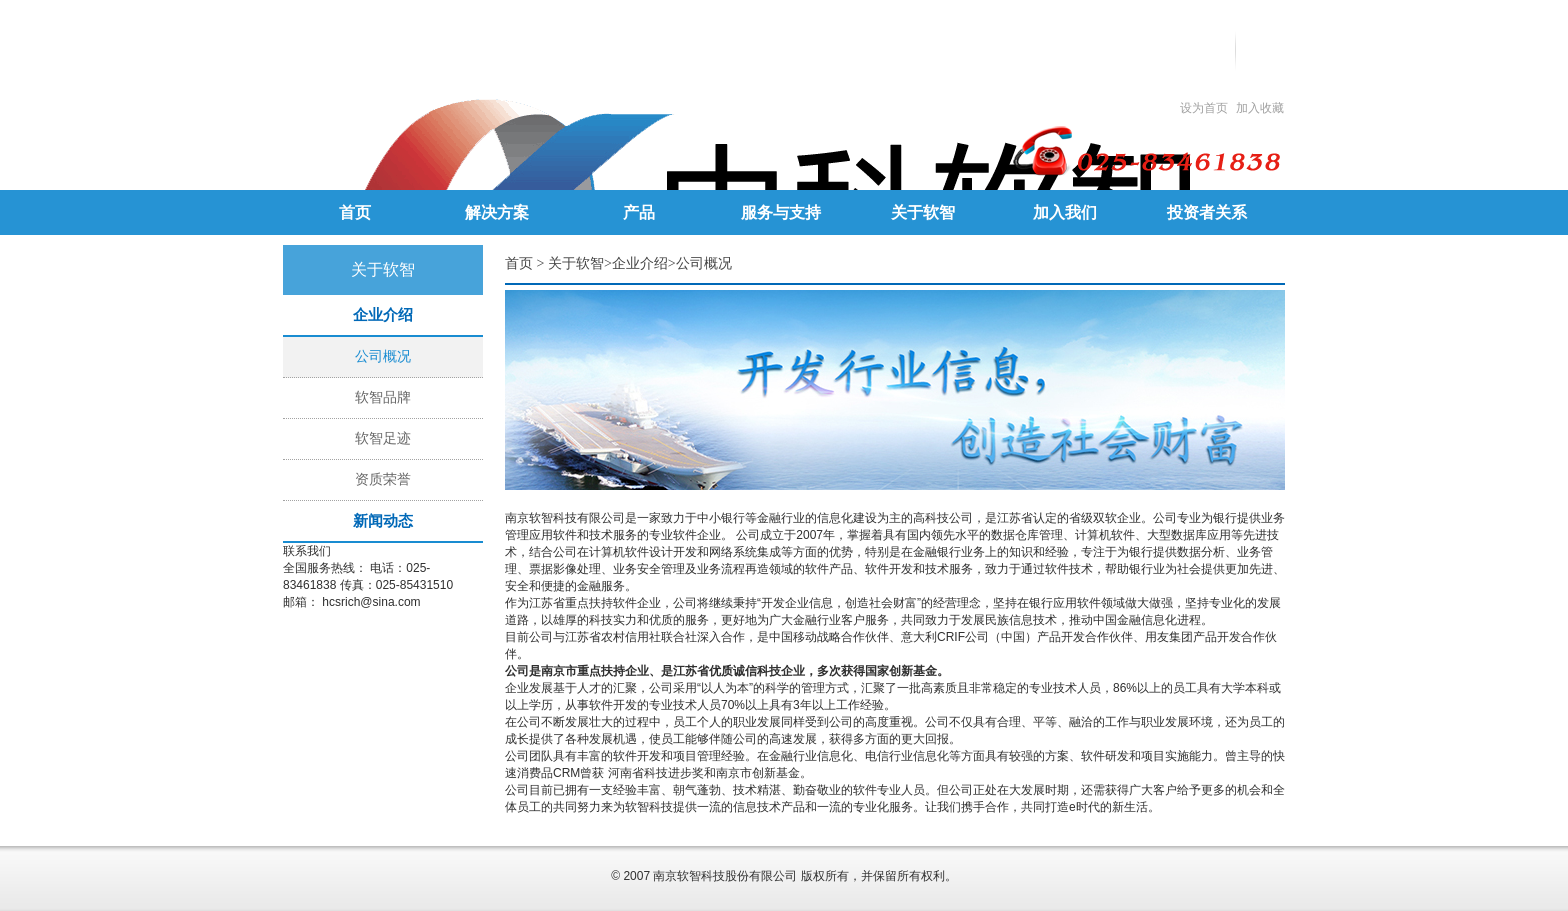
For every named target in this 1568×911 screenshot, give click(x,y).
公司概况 (383, 356)
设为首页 (1204, 108)
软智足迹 (383, 438)
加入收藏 (1260, 108)
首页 (519, 263)
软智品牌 (383, 397)
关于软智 (576, 263)
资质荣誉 (383, 479)
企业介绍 (640, 263)
